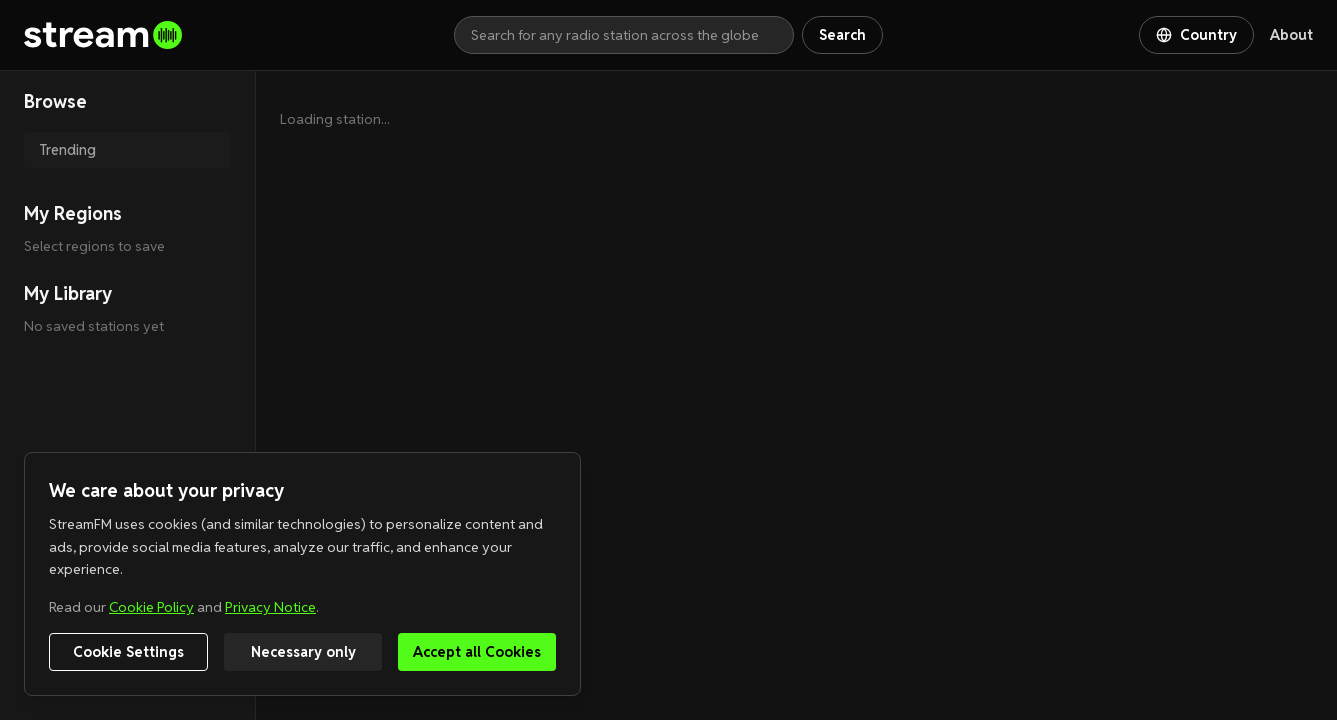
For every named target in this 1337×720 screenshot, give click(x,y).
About (1291, 35)
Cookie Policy (151, 607)
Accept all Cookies (477, 652)
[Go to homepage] (239, 35)
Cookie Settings (128, 652)
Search (842, 35)
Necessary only (303, 652)
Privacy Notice (270, 607)
